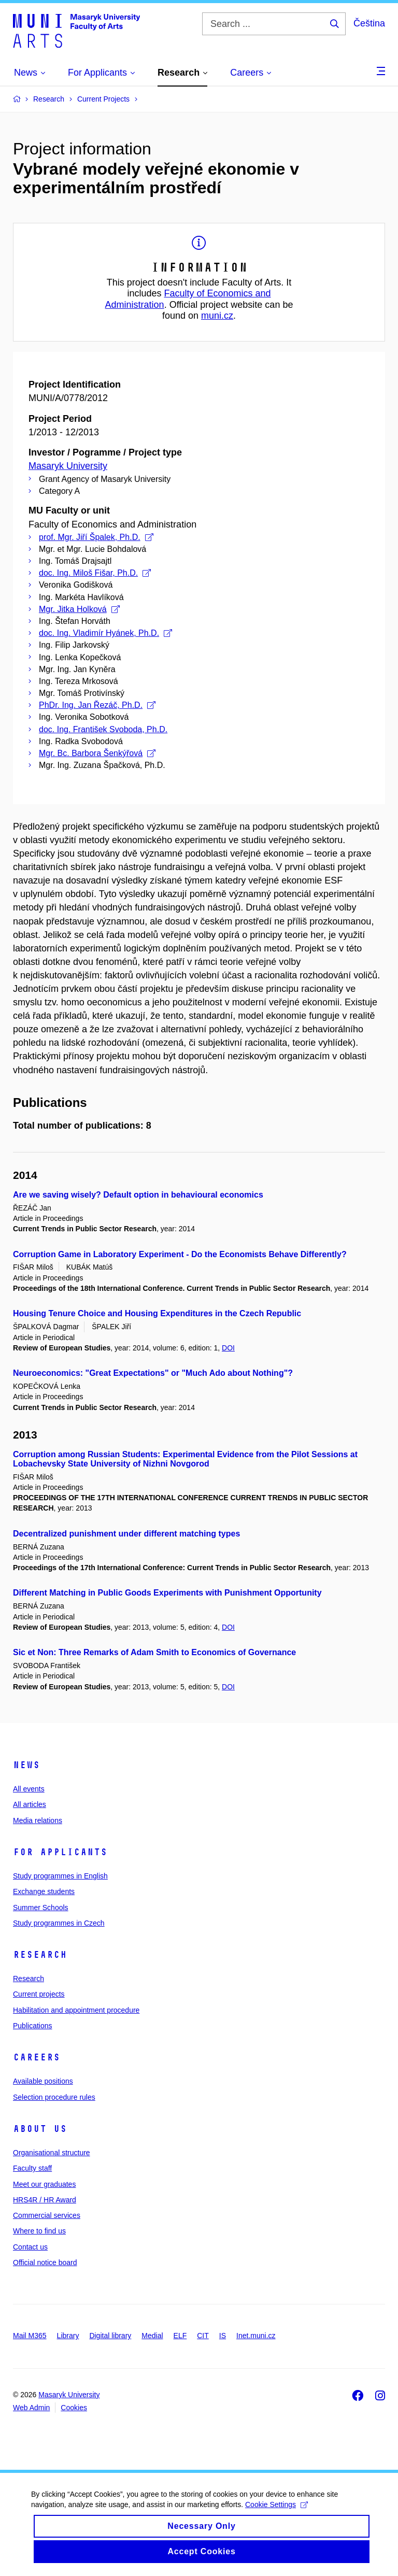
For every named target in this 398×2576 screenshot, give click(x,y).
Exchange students (44, 1891)
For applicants (60, 1852)
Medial (152, 2335)
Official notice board (45, 2262)
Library (68, 2335)
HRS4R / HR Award (44, 2200)
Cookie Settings (276, 2514)
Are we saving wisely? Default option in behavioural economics (138, 1194)
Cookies (74, 2407)
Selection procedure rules (54, 2097)
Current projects (39, 1994)
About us (40, 2128)
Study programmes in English (60, 1876)
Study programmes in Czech (59, 1923)
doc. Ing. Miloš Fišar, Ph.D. (95, 572)
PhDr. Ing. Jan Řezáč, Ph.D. (97, 705)
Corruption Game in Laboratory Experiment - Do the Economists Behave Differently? (180, 1254)
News (26, 1765)
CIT (203, 2335)
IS (222, 2335)
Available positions (43, 2081)
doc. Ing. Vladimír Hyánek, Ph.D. (105, 633)
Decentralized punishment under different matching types (126, 1533)
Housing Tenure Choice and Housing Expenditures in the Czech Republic (157, 1313)
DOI (228, 1348)
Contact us (30, 2247)
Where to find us (39, 2231)
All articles (29, 1804)
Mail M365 (30, 2335)
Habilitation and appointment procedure (76, 2010)
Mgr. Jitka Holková (79, 609)
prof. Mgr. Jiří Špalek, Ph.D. (96, 537)
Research (40, 1954)
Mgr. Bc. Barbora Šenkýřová (97, 753)
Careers (36, 2057)
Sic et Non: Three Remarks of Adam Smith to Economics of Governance (154, 1652)
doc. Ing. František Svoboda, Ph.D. (103, 729)
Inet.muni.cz (255, 2335)
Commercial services (46, 2215)
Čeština (369, 23)
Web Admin (31, 2407)
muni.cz (217, 315)
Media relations (37, 1820)
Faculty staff (32, 2168)
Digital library (110, 2335)
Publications (32, 2026)
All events (29, 1789)
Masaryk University (68, 466)
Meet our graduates (44, 2184)
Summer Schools (40, 1907)
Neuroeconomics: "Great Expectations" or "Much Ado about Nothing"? (153, 1373)
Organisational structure (51, 2152)
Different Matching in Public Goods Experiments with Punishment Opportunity (167, 1592)
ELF (180, 2335)
